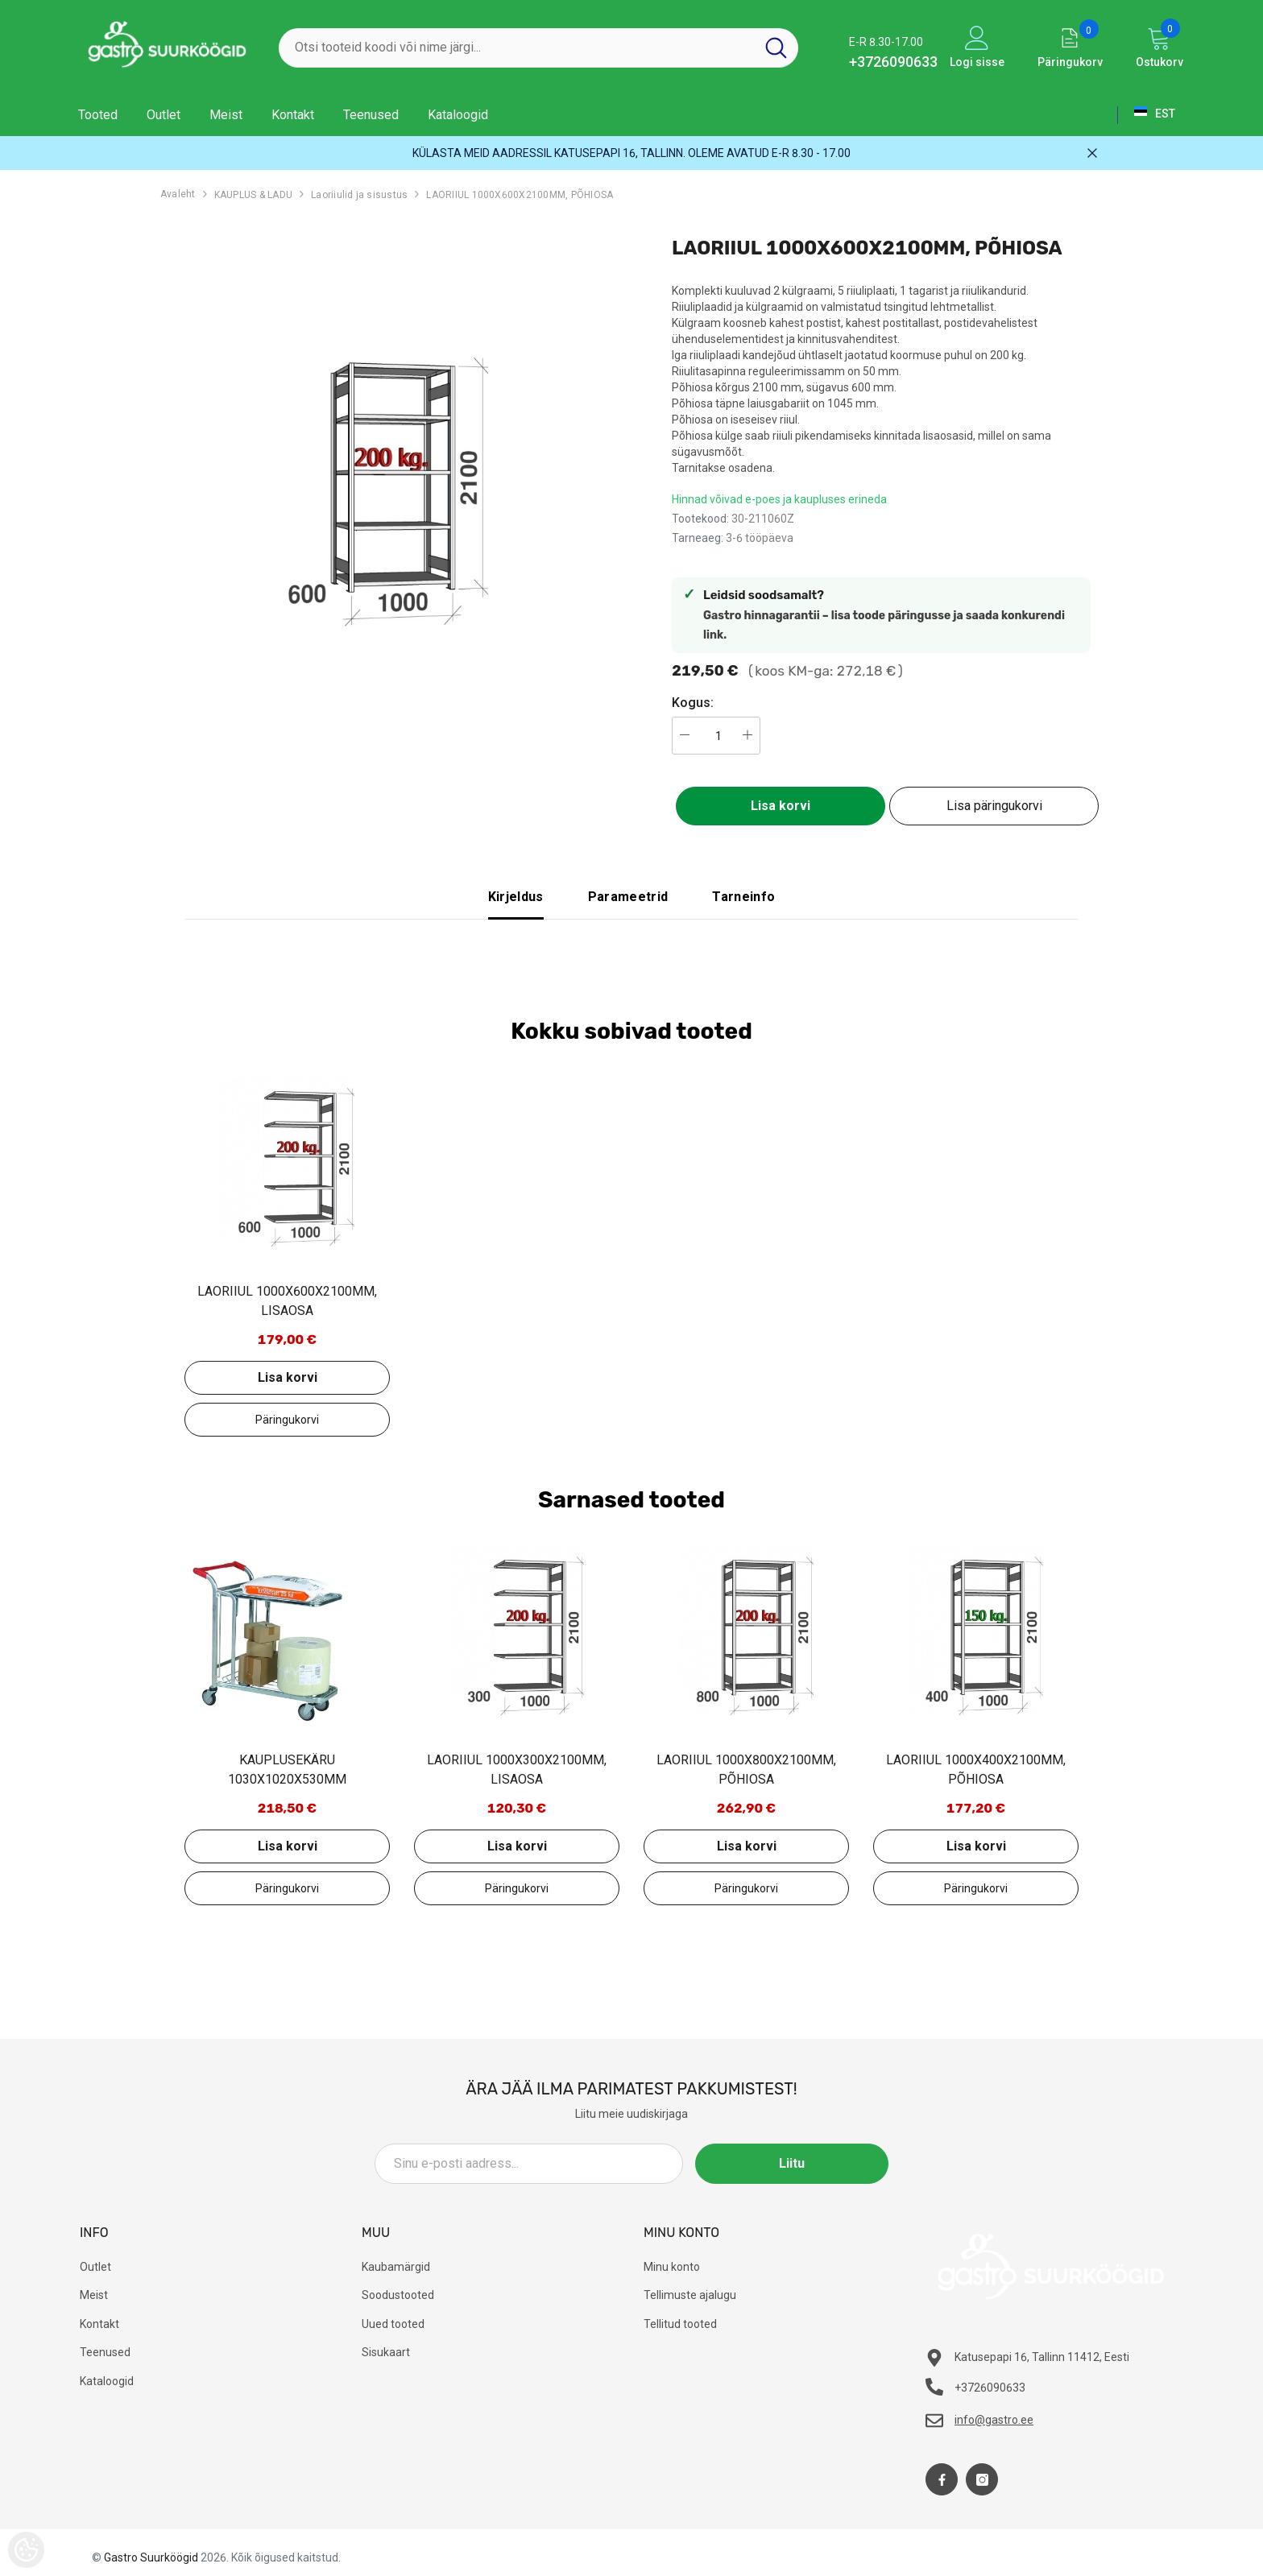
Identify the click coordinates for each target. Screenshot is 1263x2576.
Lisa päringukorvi (994, 805)
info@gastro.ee (993, 2419)
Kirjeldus (516, 896)
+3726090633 (893, 61)
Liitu (816, 2163)
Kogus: (693, 702)
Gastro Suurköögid (151, 2557)
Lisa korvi (780, 805)
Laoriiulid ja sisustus (359, 195)
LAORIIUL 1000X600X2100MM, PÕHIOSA (519, 195)
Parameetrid (628, 896)
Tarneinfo (743, 896)
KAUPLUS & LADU (253, 195)
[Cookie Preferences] (26, 2550)
